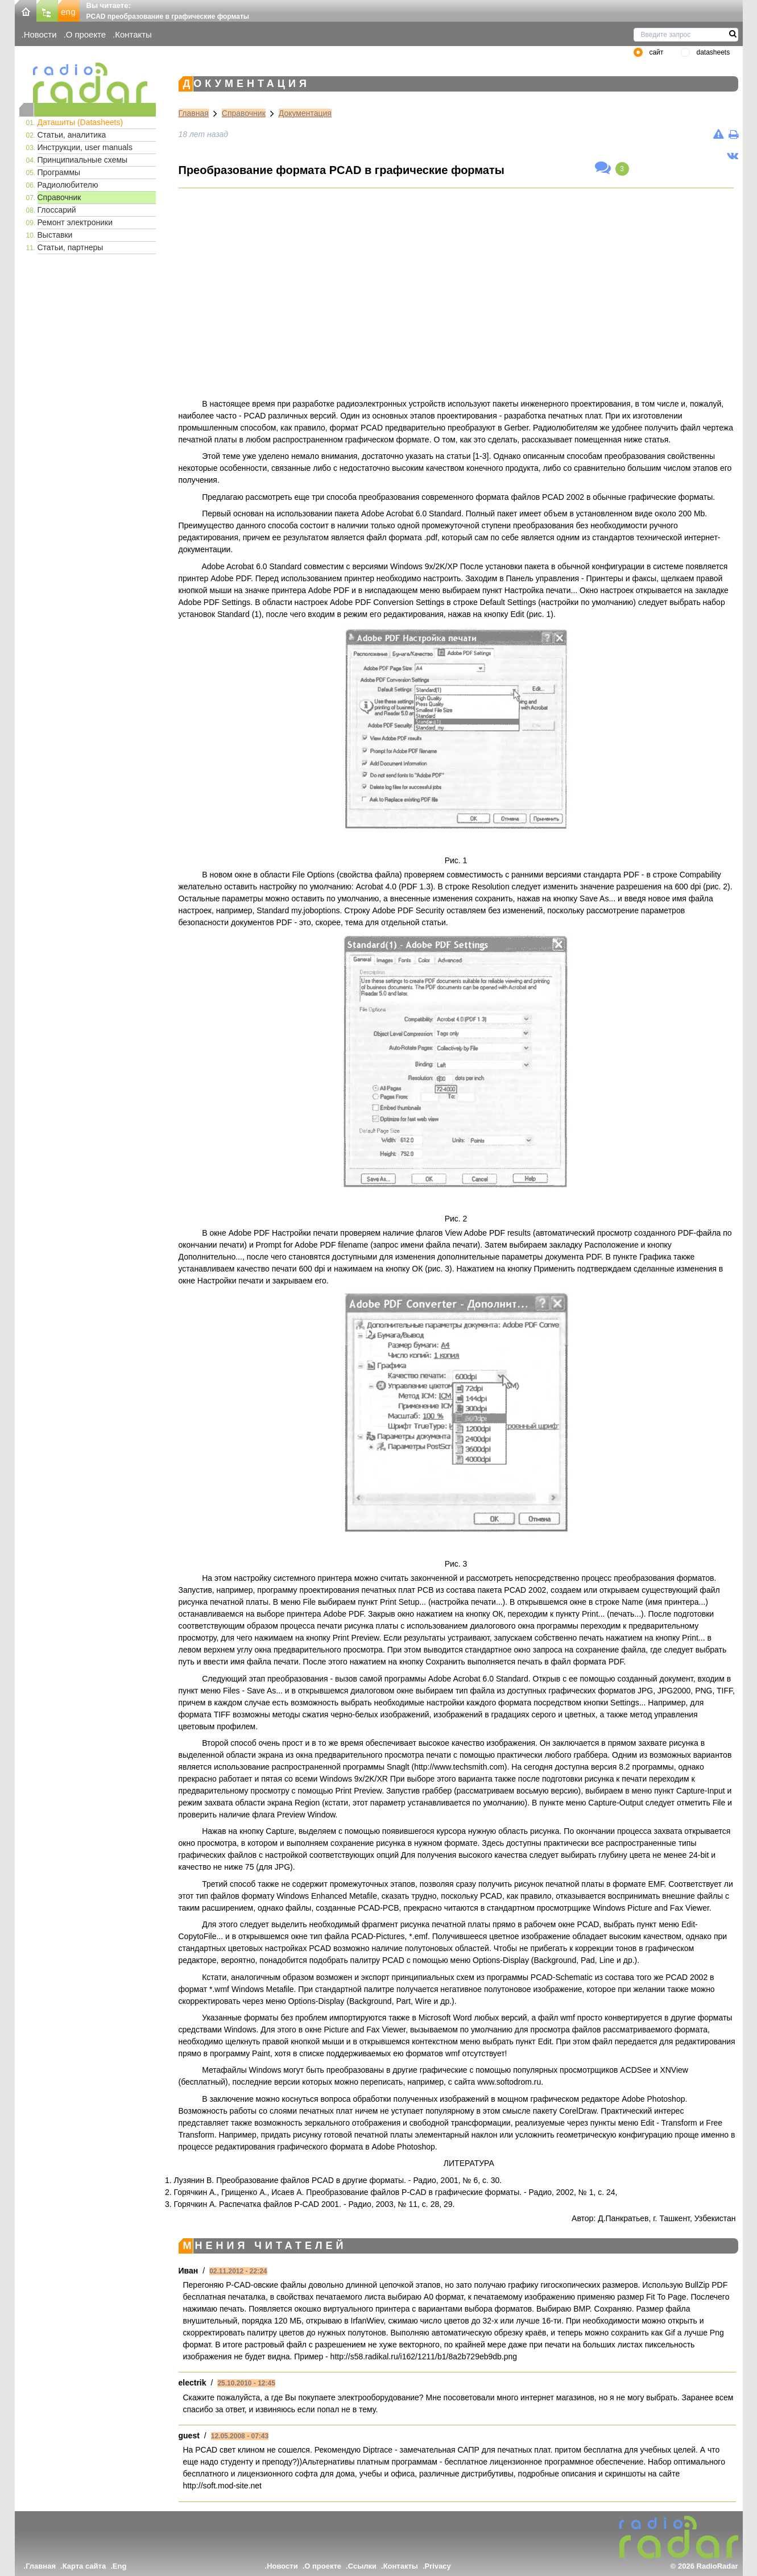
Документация (305, 113)
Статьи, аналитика (72, 134)
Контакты (133, 34)
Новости (40, 34)
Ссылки (362, 2566)
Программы (59, 172)
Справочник (59, 197)
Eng (120, 2566)
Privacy (438, 2566)
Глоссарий (57, 209)
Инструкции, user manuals (85, 147)
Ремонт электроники (75, 222)
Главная (194, 113)
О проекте (86, 34)
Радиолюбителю (68, 184)
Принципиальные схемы (83, 159)
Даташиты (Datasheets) (80, 122)
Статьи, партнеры (71, 247)
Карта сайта (84, 2566)
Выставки (55, 234)
